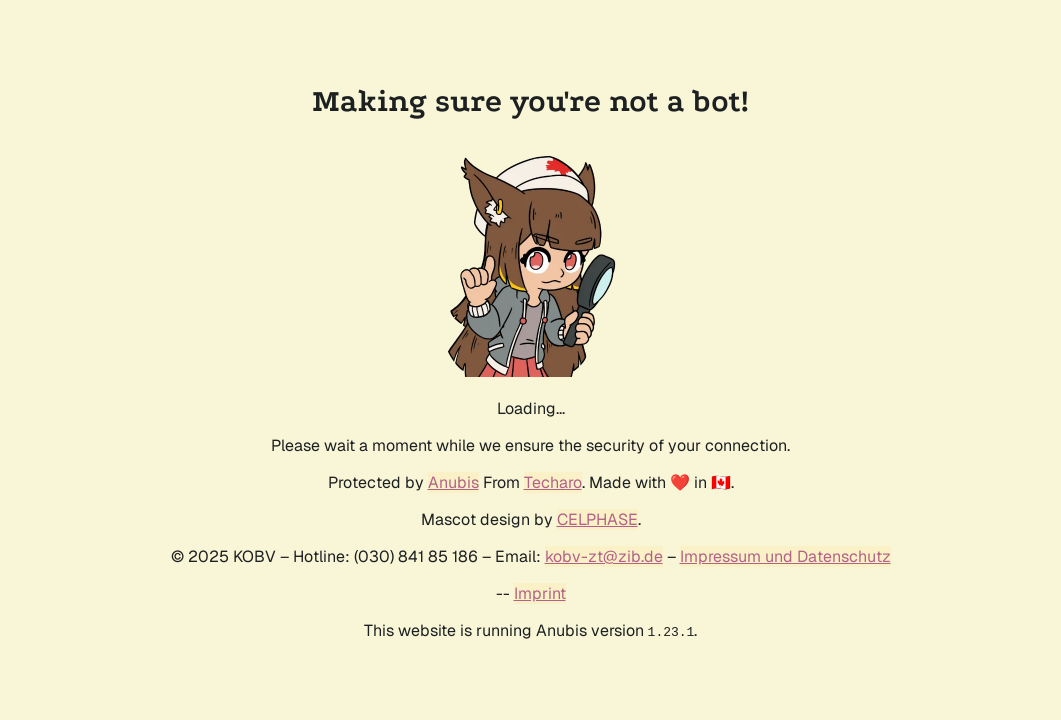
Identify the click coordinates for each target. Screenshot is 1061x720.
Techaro (553, 482)
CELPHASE (597, 519)
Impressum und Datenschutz (785, 556)
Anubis (453, 482)
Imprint (540, 593)
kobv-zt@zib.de (604, 556)
